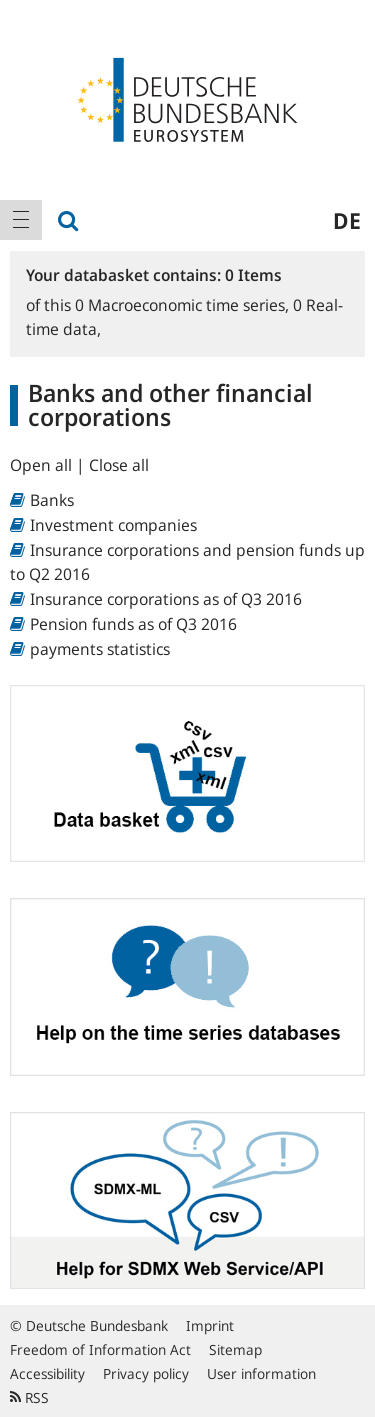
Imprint (210, 1325)
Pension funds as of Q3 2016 (133, 624)
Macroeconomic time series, (184, 305)
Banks (52, 500)
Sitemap (235, 1349)
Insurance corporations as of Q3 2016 (166, 599)
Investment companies (113, 525)
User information (261, 1373)
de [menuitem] (347, 220)
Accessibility (47, 1373)
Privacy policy (146, 1373)
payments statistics (100, 649)
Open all (43, 465)
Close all (119, 465)
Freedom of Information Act (100, 1349)
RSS (29, 1397)
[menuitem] (21, 220)
